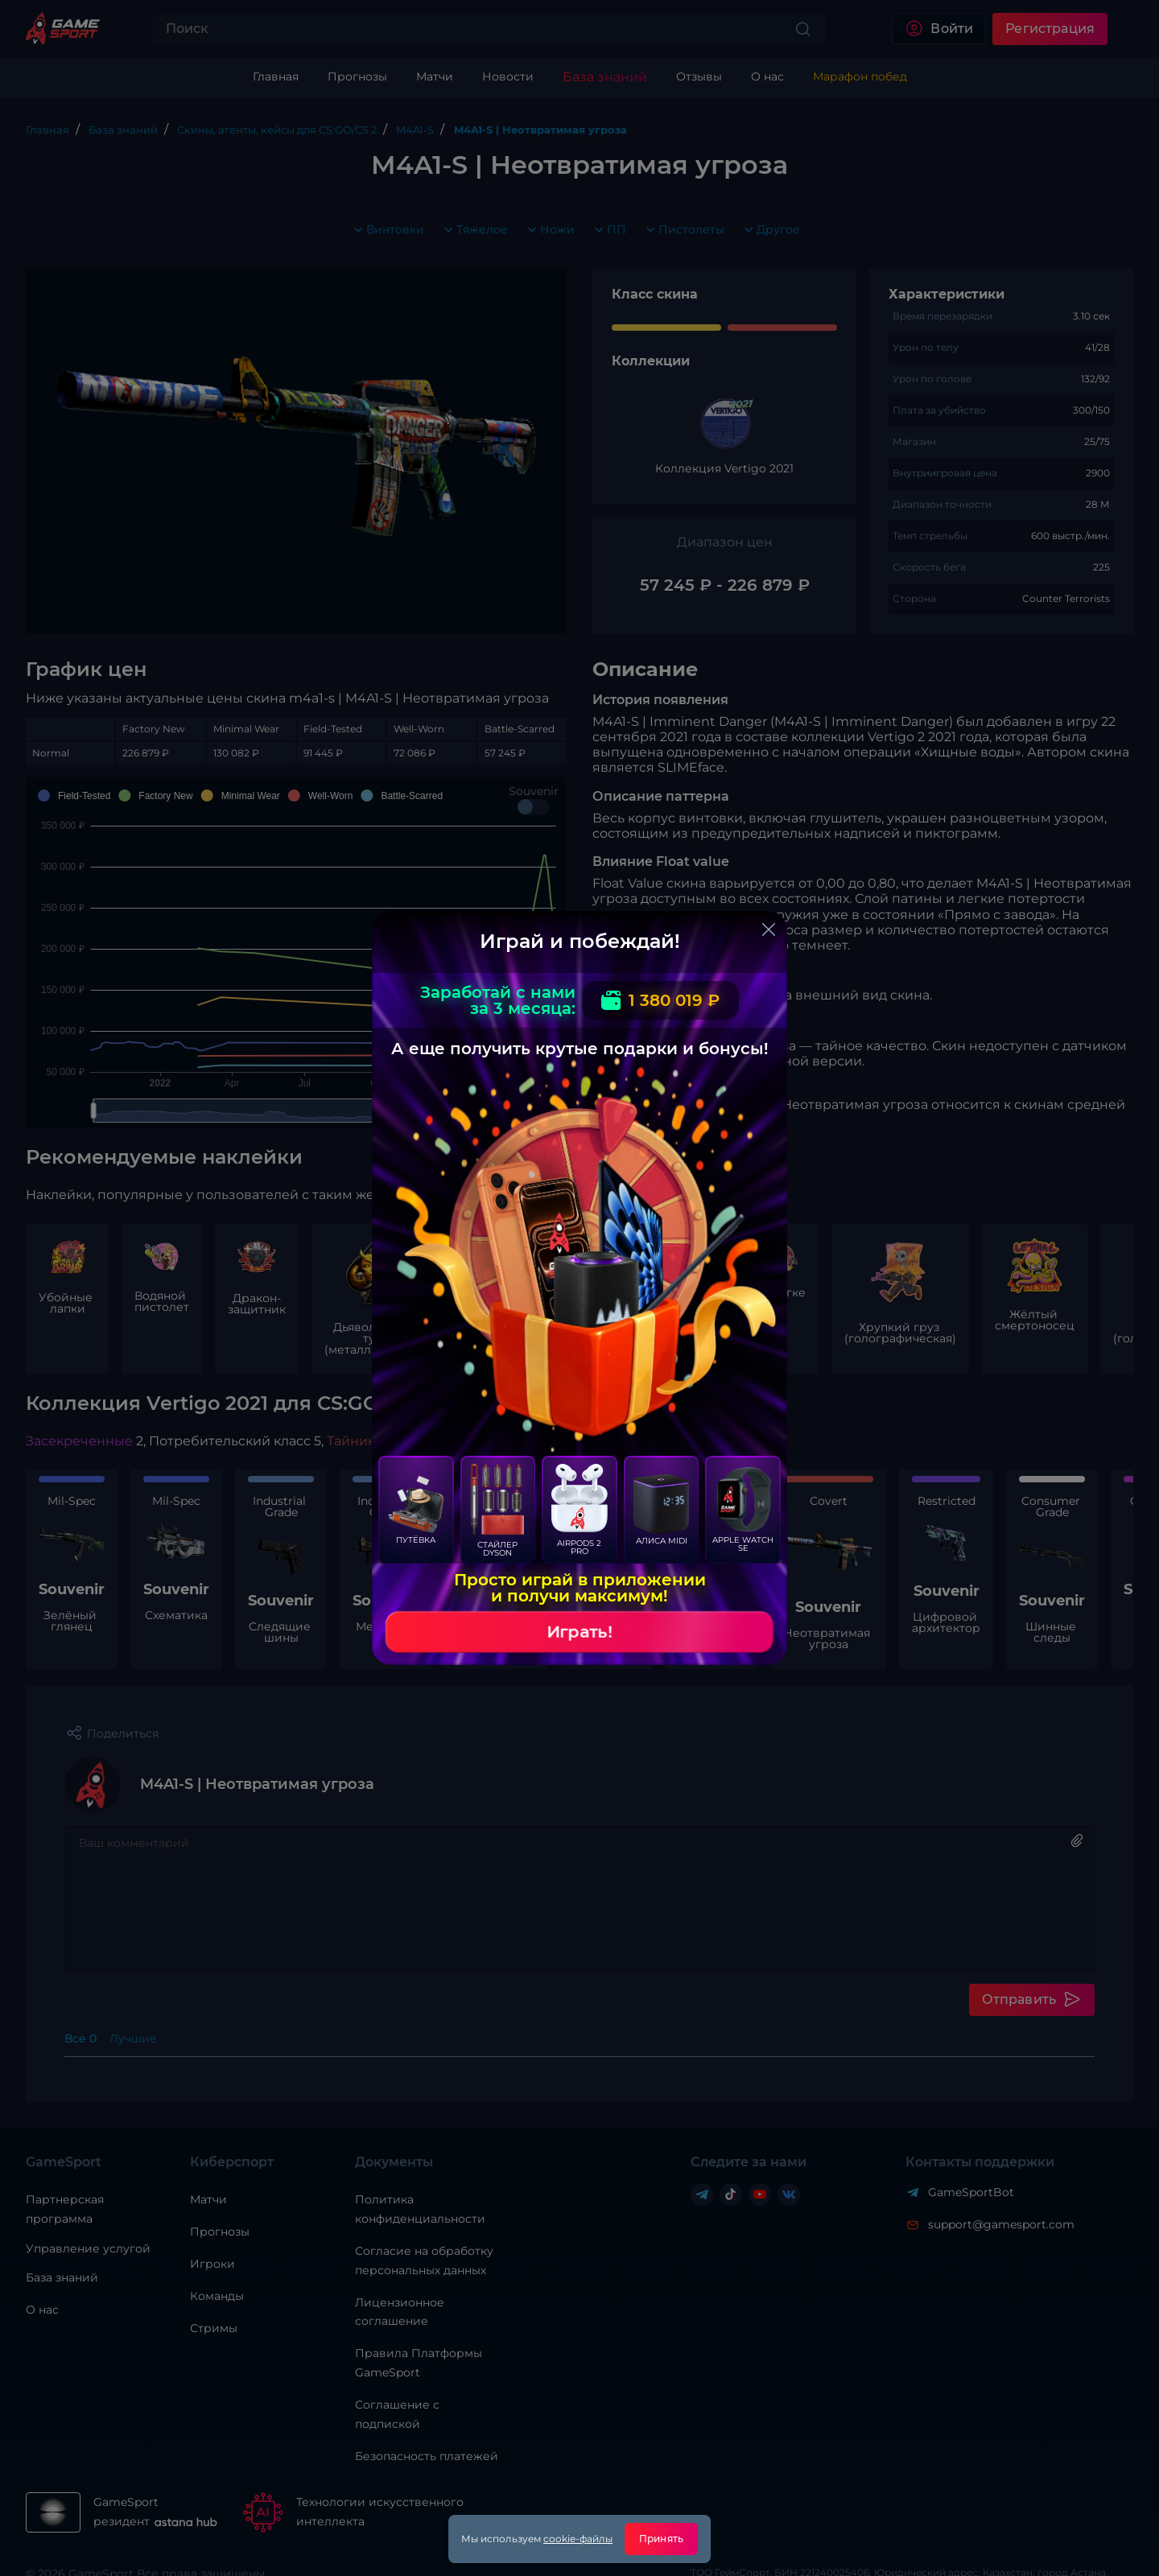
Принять (661, 2539)
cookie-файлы (577, 2539)
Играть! (579, 1632)
